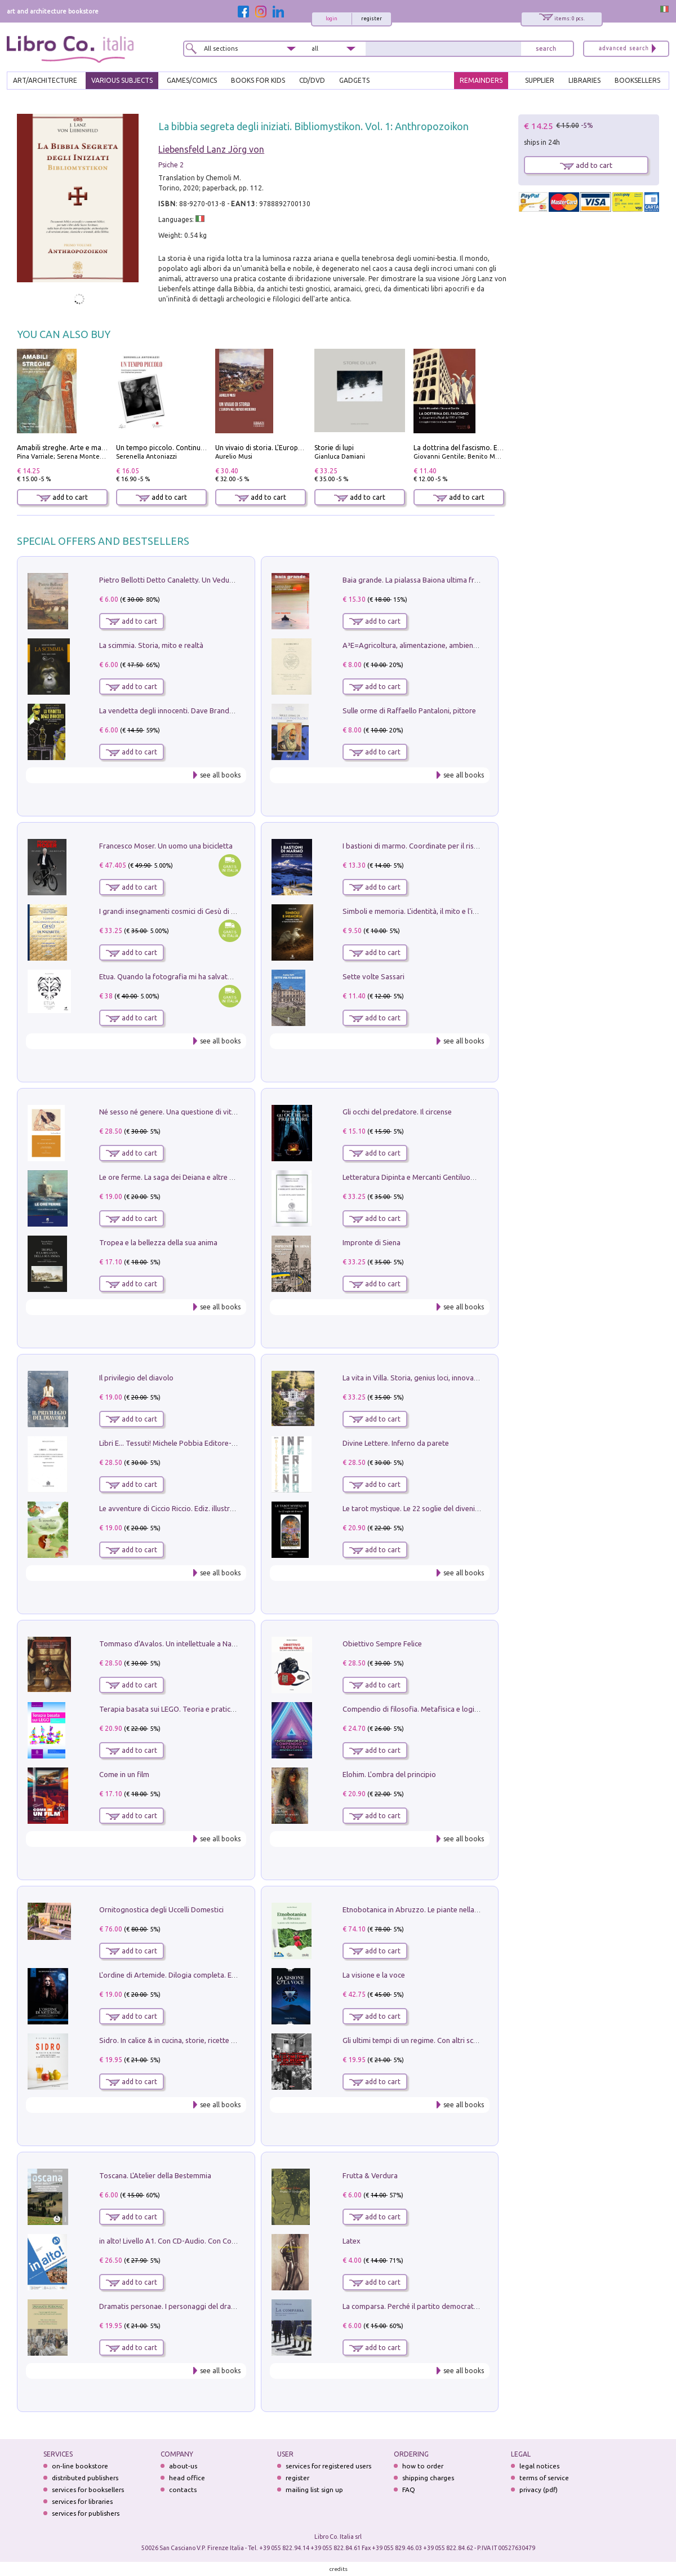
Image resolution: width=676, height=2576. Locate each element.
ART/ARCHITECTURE (45, 80)
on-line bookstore (80, 2466)
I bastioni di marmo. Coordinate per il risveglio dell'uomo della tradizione (462, 846)
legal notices (539, 2466)
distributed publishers (85, 2477)
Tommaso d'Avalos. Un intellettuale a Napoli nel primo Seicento (203, 1643)
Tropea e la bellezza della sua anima (158, 1242)
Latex (352, 2241)
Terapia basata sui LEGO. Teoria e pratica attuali (178, 1709)
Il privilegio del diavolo (136, 1378)
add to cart (62, 497)
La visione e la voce (374, 1975)
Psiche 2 (171, 164)
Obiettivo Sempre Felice (382, 1643)
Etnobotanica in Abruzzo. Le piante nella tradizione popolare (442, 1909)
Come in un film (124, 1774)
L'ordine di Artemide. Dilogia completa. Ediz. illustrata (186, 1975)
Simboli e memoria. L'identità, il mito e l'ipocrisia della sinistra (442, 911)
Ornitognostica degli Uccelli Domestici (161, 1909)
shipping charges (428, 2477)
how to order (422, 2466)
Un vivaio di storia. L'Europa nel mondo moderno (292, 447)
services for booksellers (88, 2489)
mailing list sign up (314, 2489)
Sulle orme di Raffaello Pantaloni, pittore (409, 710)
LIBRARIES (584, 80)
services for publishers (85, 2513)
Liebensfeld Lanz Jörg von (211, 149)
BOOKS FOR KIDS (258, 80)
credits (339, 2569)
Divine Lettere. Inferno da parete (396, 1443)
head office (187, 2477)
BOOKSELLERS (637, 80)
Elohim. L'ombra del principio (389, 1774)
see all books (220, 775)
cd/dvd (312, 80)
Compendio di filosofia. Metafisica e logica (412, 1709)
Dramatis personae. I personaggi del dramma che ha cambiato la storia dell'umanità (235, 2306)
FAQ (408, 2489)
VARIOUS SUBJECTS (122, 80)
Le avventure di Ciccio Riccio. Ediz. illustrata (170, 1508)
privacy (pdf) (538, 2489)
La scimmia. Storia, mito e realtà (151, 645)
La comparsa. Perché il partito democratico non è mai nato (438, 2306)
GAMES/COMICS (192, 80)
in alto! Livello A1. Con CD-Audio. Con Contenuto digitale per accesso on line (223, 2241)
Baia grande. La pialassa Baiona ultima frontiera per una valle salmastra (459, 580)
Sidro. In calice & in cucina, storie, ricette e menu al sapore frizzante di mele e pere (232, 2040)
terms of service (544, 2477)
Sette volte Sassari (373, 976)
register (371, 18)
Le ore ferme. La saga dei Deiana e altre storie (173, 1177)
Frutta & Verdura (370, 2175)
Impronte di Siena (372, 1242)
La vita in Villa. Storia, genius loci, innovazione (417, 1378)
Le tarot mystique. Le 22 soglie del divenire (412, 1508)
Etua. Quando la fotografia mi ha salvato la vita (176, 976)
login (331, 18)
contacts (183, 2489)
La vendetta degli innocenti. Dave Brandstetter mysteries (192, 710)
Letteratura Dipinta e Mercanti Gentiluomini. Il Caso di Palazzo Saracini (457, 1177)
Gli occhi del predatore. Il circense (397, 1112)
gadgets (354, 80)
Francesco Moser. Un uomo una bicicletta (166, 846)
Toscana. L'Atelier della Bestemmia (155, 2175)
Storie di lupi (334, 447)
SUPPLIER (539, 80)
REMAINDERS (481, 80)
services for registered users (328, 2466)
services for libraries (82, 2501)
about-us (183, 2466)
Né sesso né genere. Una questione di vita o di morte (185, 1112)
